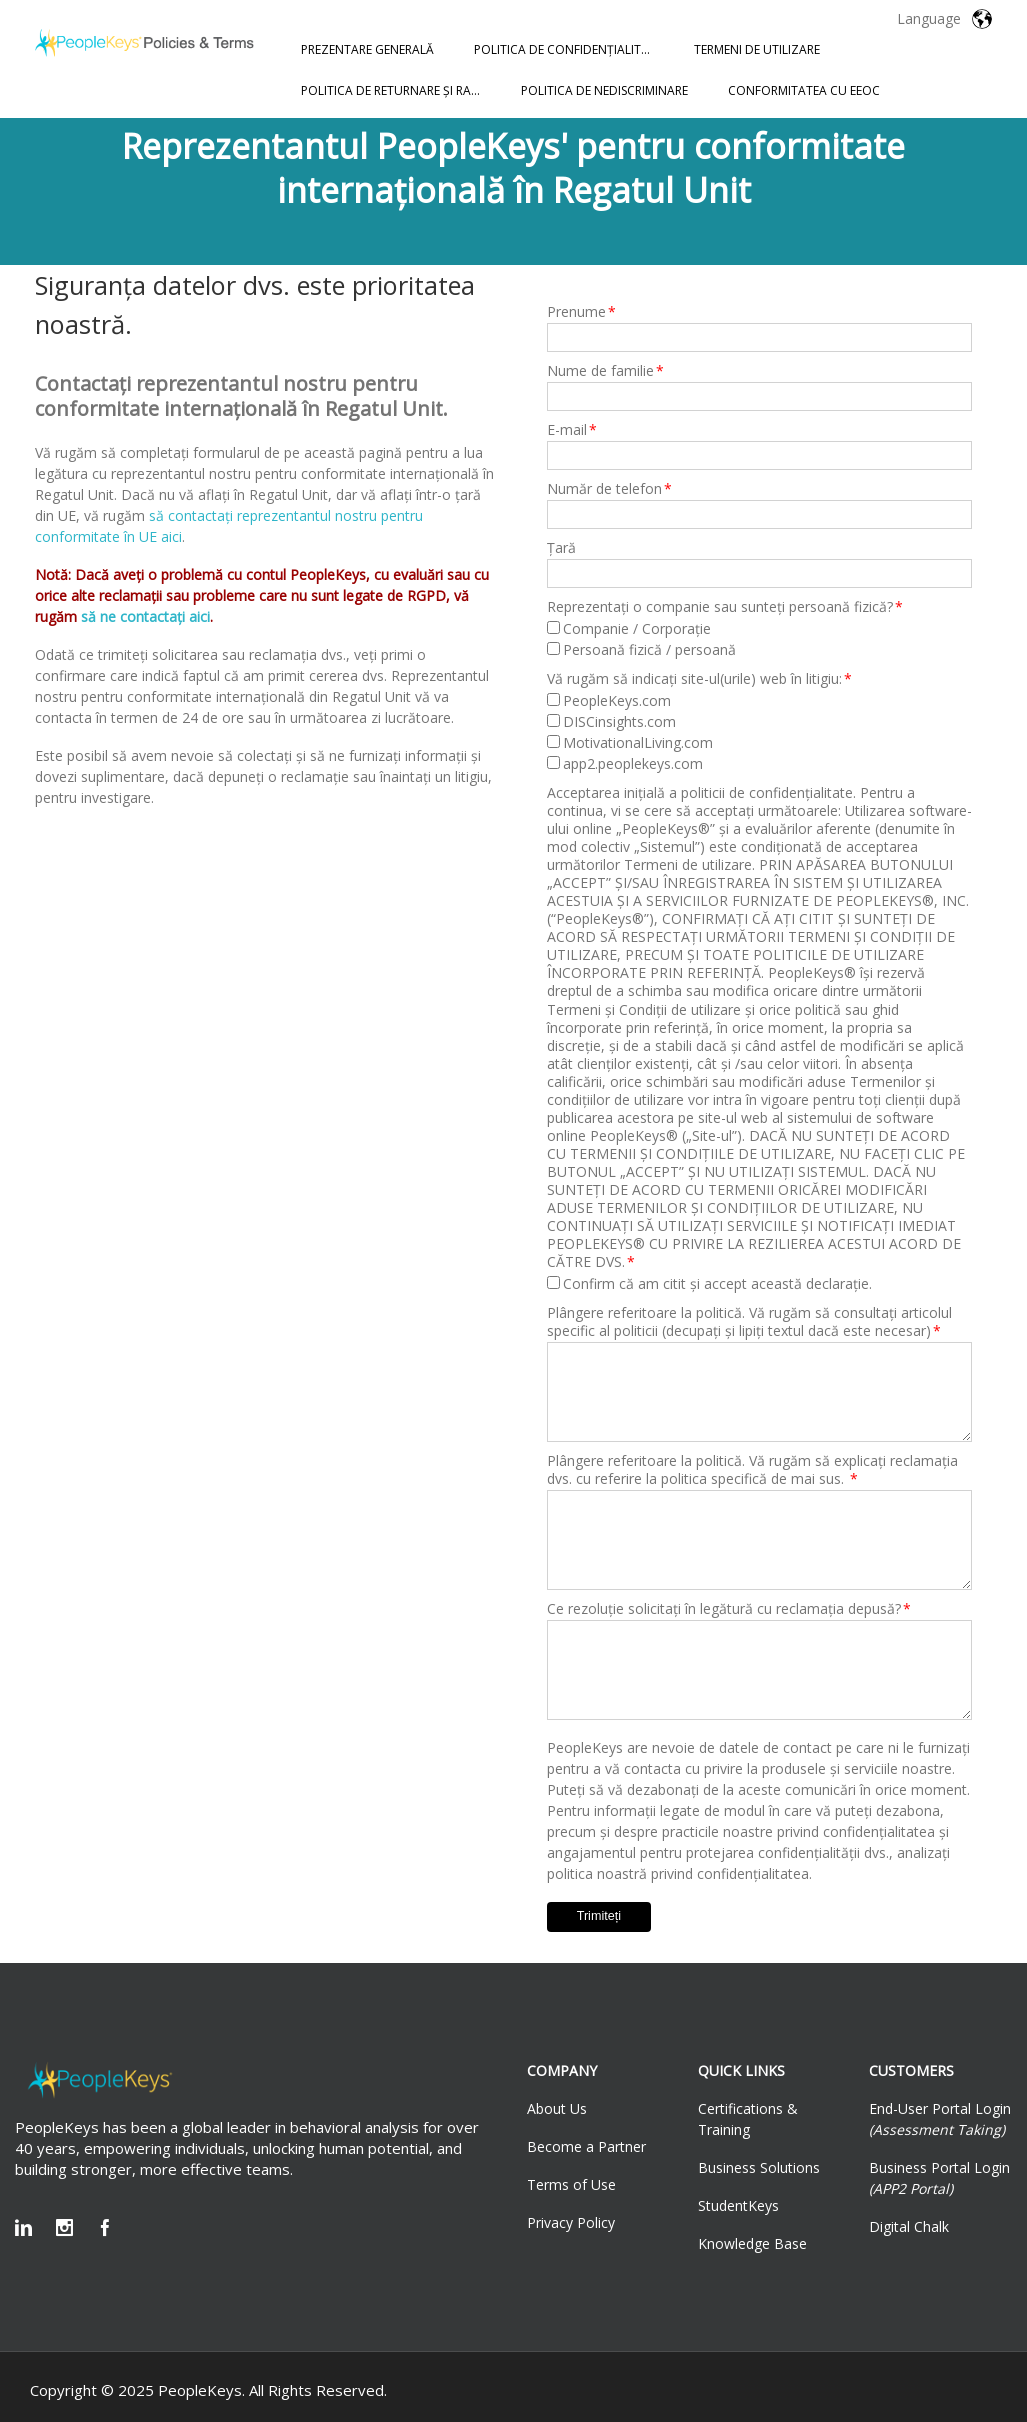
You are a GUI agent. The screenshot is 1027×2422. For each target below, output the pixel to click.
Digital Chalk (909, 2226)
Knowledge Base (752, 2243)
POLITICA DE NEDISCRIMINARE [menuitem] (604, 90)
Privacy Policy (571, 2222)
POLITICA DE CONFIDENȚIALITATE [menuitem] (568, 49)
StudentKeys (738, 2205)
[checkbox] (759, 639)
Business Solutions (759, 2167)
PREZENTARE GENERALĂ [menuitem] (367, 49)
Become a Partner (586, 2146)
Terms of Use (571, 2184)
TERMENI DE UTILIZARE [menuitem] (757, 49)
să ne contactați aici (145, 616)
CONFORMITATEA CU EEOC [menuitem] (804, 90)
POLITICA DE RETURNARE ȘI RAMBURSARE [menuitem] (401, 90)
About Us (557, 2108)
